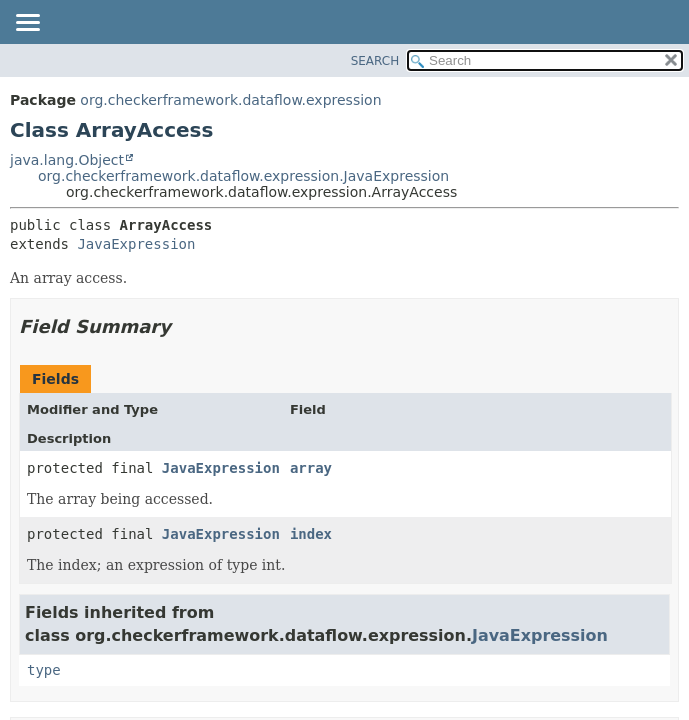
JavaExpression (136, 244)
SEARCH (375, 61)
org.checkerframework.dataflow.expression (230, 100)
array (311, 468)
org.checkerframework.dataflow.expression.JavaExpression (243, 176)
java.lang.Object (67, 160)
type (44, 670)
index (311, 534)
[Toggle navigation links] (27, 24)
